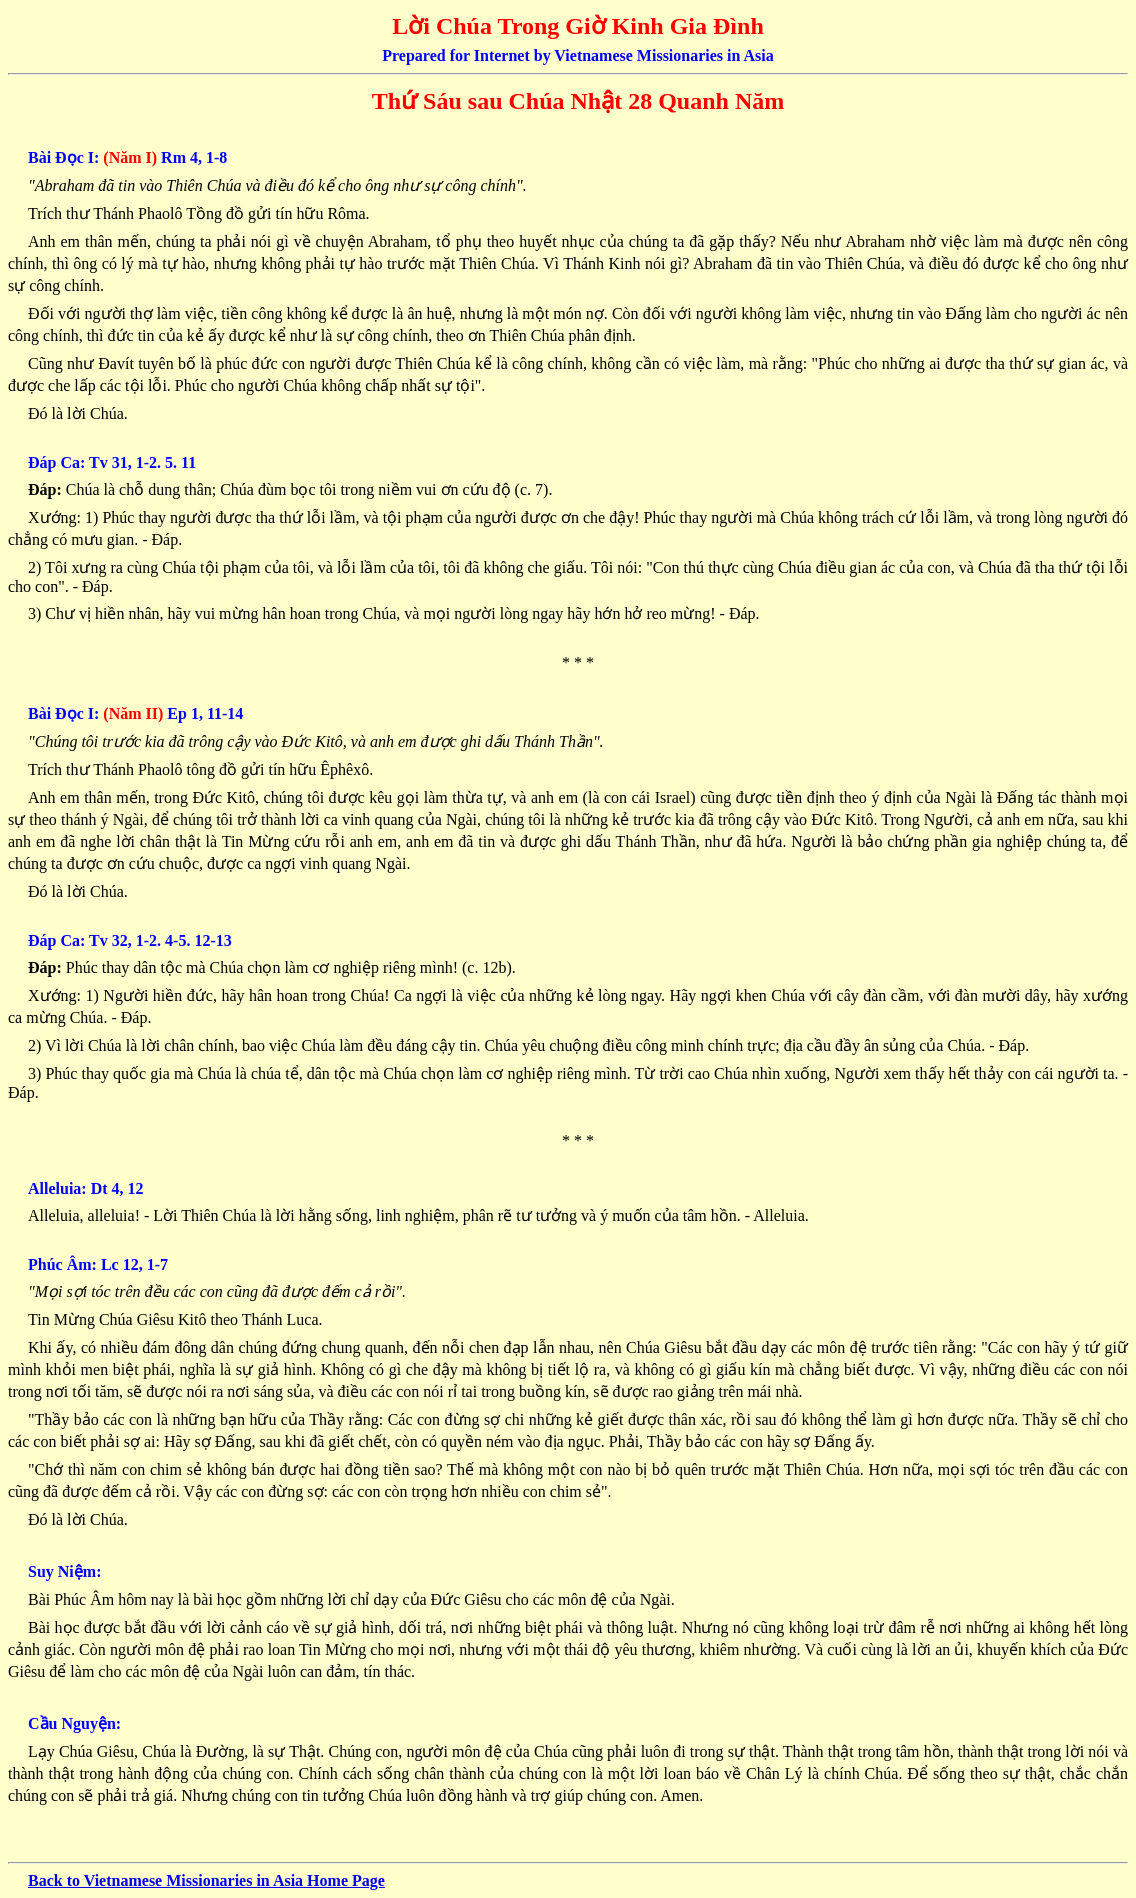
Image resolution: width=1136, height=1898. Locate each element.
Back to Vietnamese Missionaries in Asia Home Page (206, 1880)
